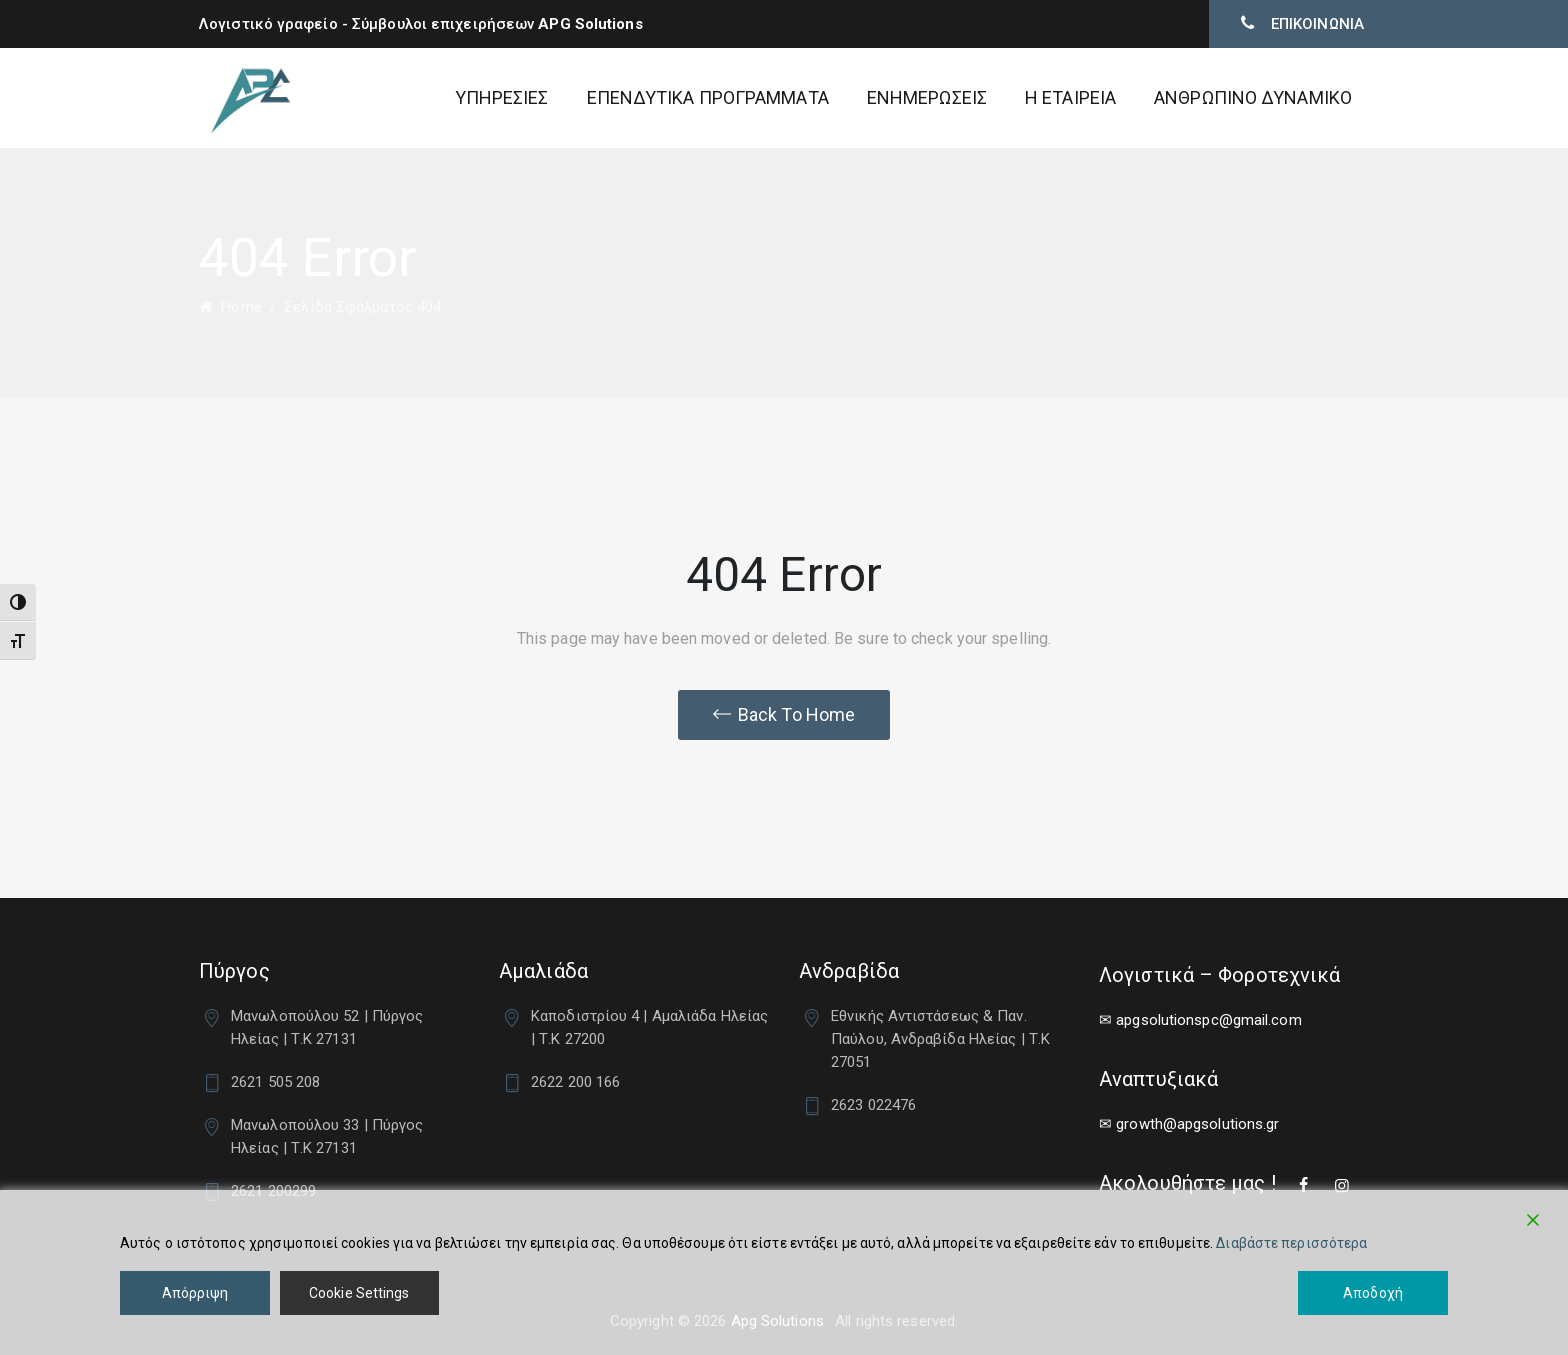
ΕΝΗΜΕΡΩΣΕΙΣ (927, 97)
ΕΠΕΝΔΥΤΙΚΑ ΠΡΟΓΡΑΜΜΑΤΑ (708, 97)
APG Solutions (590, 24)
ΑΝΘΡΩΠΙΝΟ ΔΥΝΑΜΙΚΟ (1253, 97)
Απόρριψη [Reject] (195, 1293)
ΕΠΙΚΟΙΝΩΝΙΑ (1315, 24)
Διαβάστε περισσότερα (1291, 1243)
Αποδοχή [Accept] (1373, 1293)
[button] (784, 715)
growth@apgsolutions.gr (1197, 1124)
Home (230, 307)
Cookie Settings (359, 1293)
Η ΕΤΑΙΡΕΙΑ (1070, 97)
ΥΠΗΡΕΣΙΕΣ (502, 97)
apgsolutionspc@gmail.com (1208, 1020)
